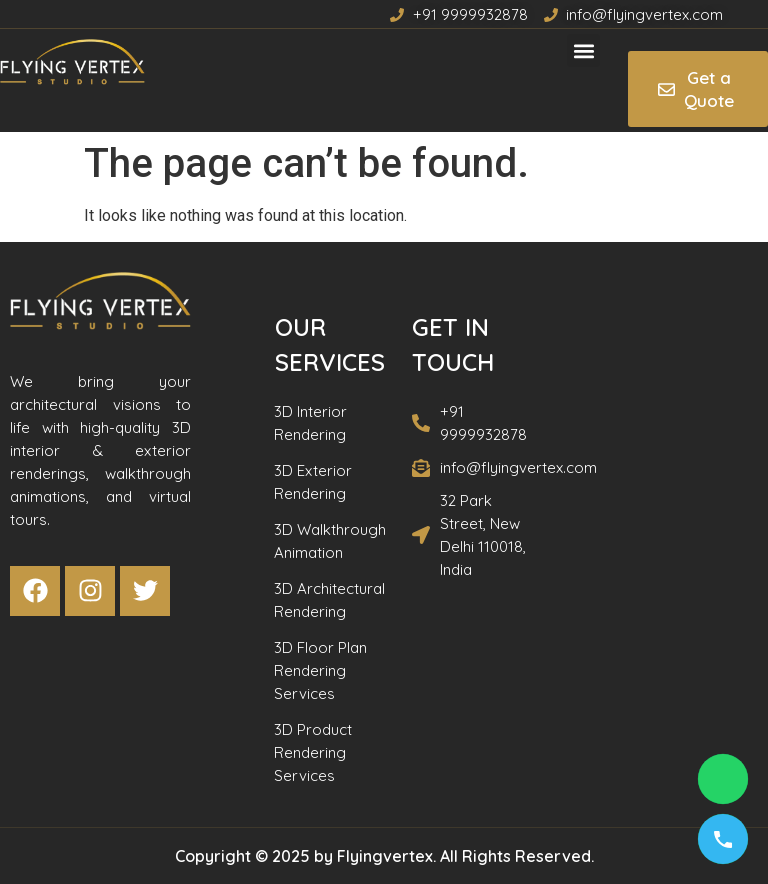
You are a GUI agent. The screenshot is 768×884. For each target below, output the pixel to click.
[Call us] (723, 839)
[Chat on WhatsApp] (723, 779)
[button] (583, 50)
